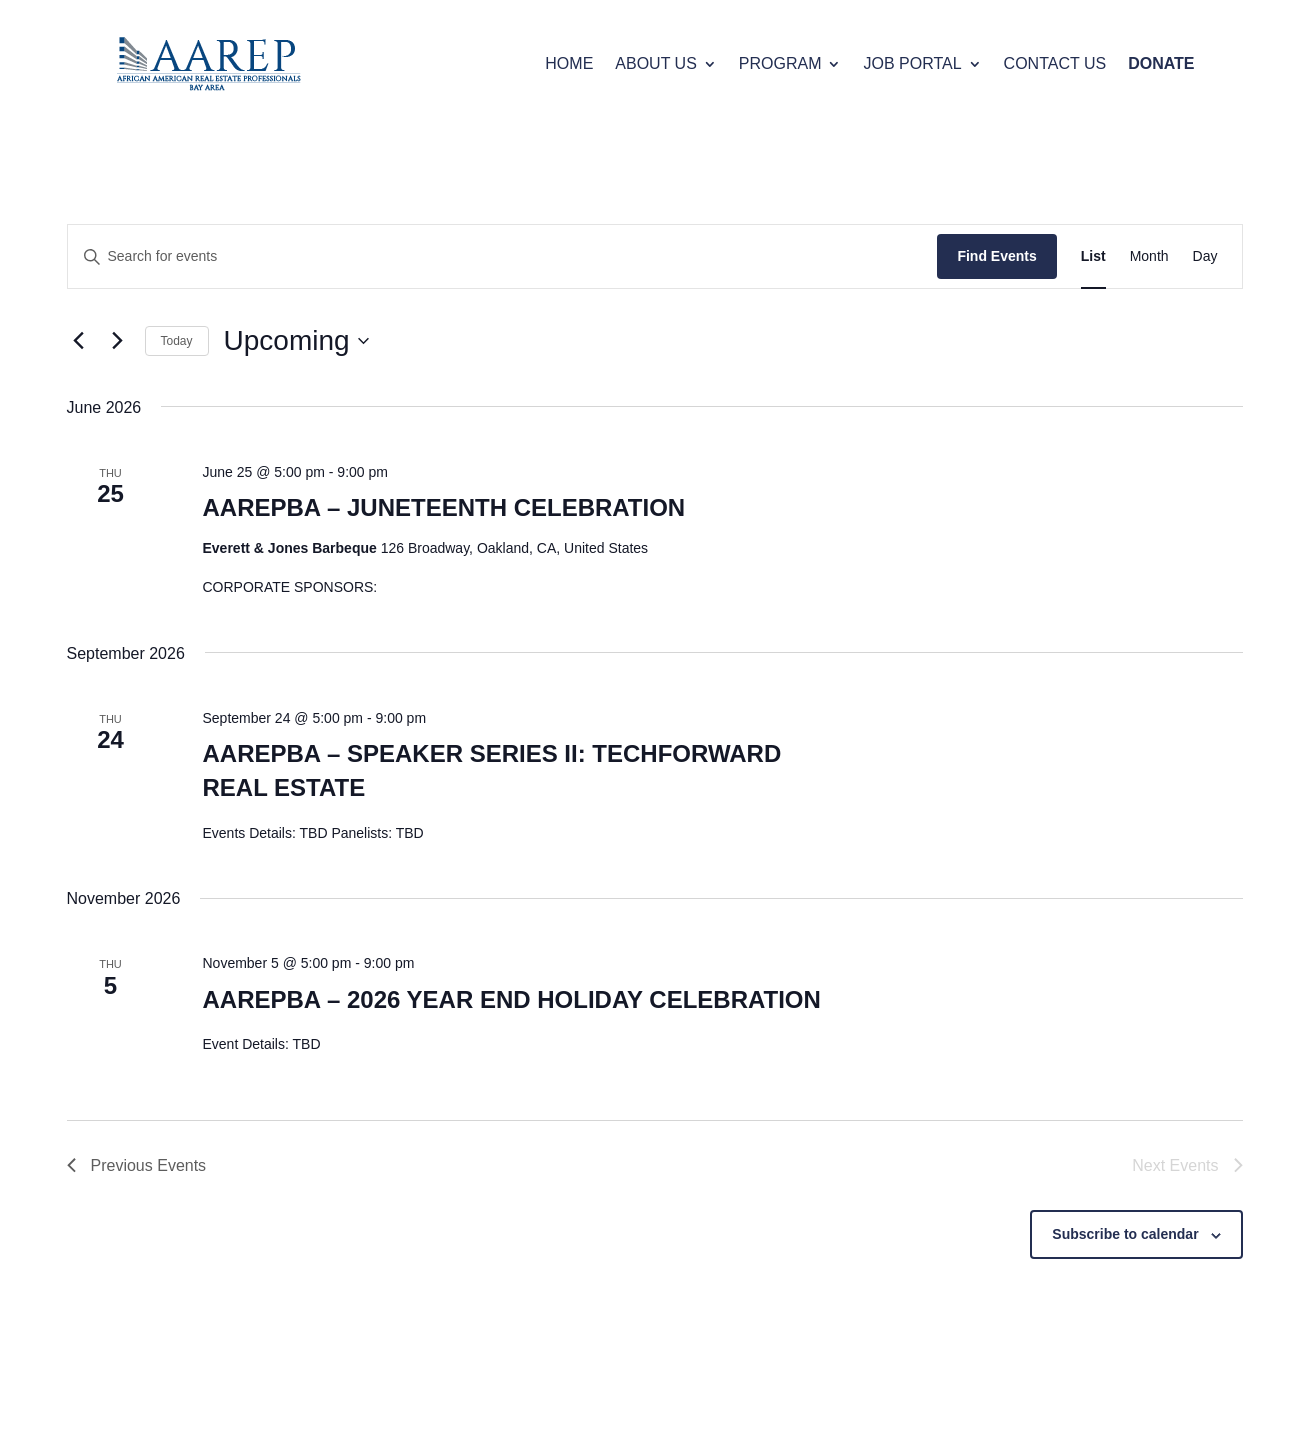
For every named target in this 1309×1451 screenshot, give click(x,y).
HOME (569, 63)
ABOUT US (656, 63)
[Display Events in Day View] (1205, 256)
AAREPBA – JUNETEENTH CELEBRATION (443, 507)
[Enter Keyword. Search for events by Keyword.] (503, 256)
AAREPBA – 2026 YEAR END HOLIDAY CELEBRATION (511, 999)
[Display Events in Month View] (1149, 256)
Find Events (996, 256)
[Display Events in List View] (1093, 256)
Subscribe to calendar (1125, 1234)
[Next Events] (118, 341)
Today (177, 341)
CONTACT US (1055, 63)
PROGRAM (780, 63)
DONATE (1161, 63)
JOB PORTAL (912, 63)
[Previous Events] (79, 341)
